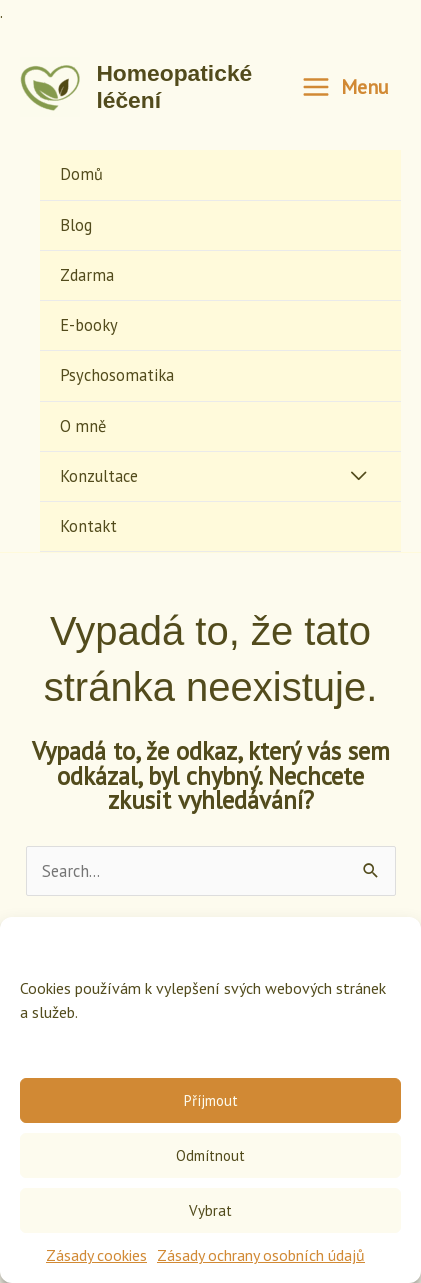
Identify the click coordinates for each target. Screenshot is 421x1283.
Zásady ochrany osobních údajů (261, 1255)
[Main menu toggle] (345, 88)
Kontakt (88, 526)
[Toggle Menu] (358, 477)
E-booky (89, 325)
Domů (81, 174)
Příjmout (211, 1100)
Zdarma (87, 275)
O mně (83, 426)
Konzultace (99, 476)
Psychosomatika (117, 375)
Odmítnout (210, 1155)
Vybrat (210, 1210)
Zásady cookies (96, 1255)
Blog (76, 225)
